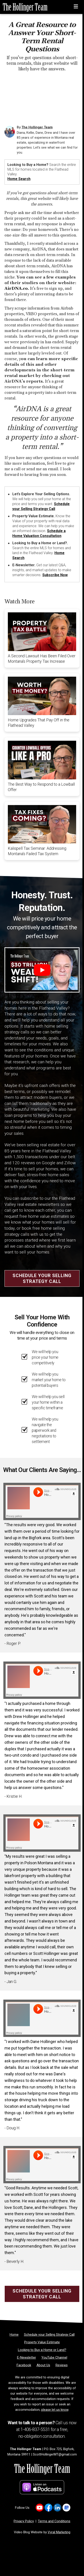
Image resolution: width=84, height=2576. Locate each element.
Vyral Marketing (59, 2532)
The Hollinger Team (37, 127)
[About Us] (43, 2365)
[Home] (23, 5)
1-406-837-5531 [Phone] (35, 2429)
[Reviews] (62, 2365)
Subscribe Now (55, 575)
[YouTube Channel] (54, 2357)
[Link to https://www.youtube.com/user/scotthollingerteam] (39, 2507)
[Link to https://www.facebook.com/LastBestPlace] (48, 2507)
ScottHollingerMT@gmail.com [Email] (55, 2454)
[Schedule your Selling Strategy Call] (49, 2334)
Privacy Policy (24, 2521)
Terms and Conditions (54, 2521)
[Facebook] (24, 2365)
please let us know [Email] (54, 2410)
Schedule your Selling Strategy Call (42, 1278)
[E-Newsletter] (26, 2357)
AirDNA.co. (16, 288)
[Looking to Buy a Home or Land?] (42, 2350)
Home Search (18, 179)
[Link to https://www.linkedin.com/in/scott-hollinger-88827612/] (57, 2507)
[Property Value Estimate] (42, 2342)
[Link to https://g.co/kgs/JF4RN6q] (66, 2507)
